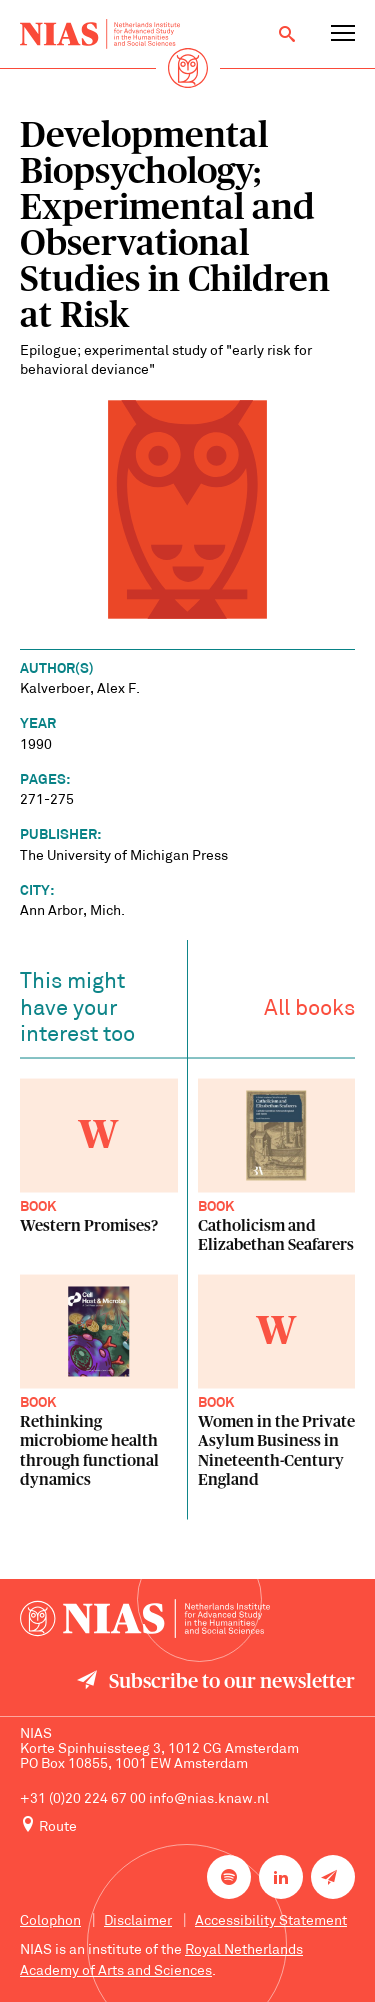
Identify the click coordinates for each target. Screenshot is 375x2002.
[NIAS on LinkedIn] (281, 1877)
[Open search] (287, 34)
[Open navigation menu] (343, 34)
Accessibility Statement (271, 1921)
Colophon (50, 1921)
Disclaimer (138, 1921)
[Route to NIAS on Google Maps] (187, 1825)
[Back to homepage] (100, 34)
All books (309, 1013)
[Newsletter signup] (333, 1877)
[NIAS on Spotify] (229, 1877)
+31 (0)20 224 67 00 (83, 1799)
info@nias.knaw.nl (209, 1799)
